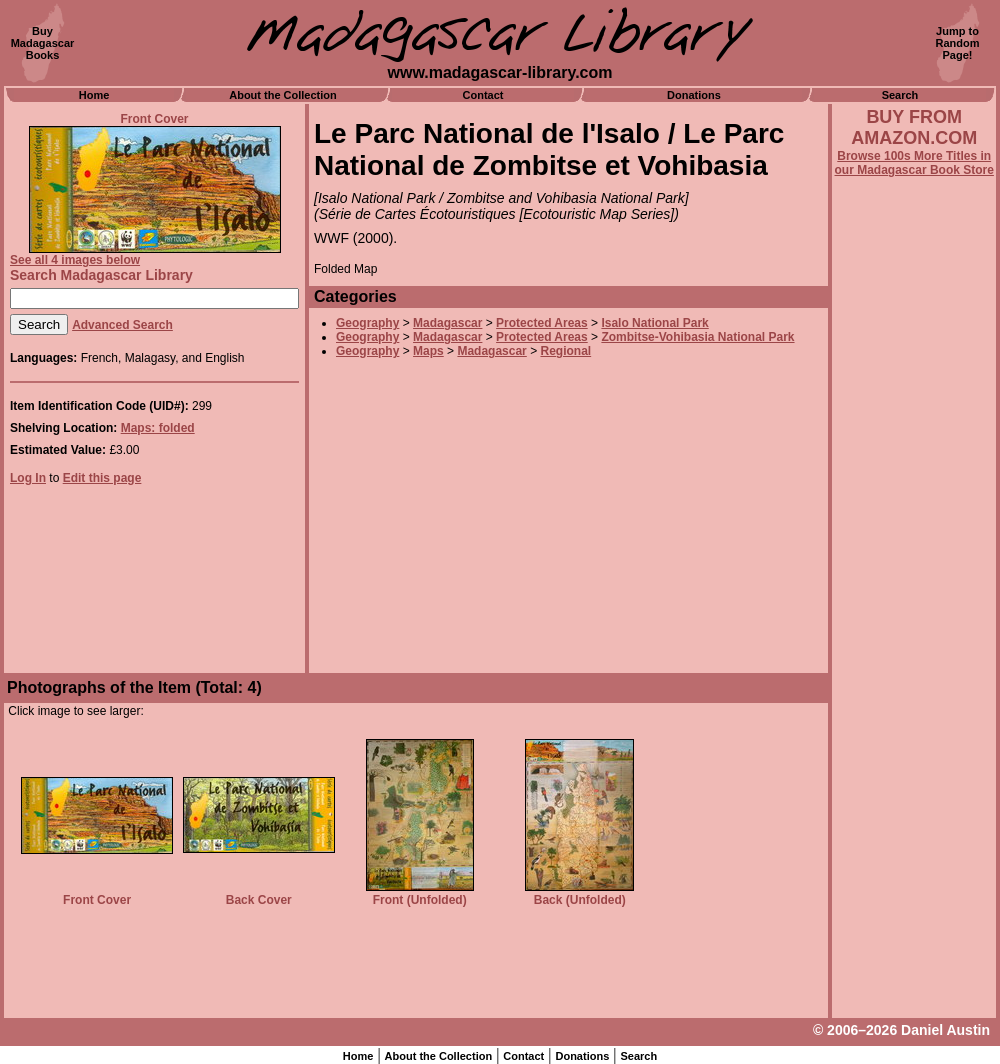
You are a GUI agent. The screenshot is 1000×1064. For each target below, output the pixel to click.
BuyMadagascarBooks (43, 43)
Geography (367, 323)
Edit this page (102, 478)
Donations (694, 95)
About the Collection (283, 95)
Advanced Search (122, 325)
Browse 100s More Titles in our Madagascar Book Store (914, 163)
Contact (483, 95)
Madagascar (447, 323)
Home (94, 95)
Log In (28, 478)
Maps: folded (158, 428)
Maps (428, 351)
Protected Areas (542, 323)
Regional (565, 351)
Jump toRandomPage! (958, 43)
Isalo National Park (654, 323)
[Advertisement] (914, 717)
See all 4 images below (75, 260)
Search (900, 95)
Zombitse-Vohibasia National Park (697, 337)
